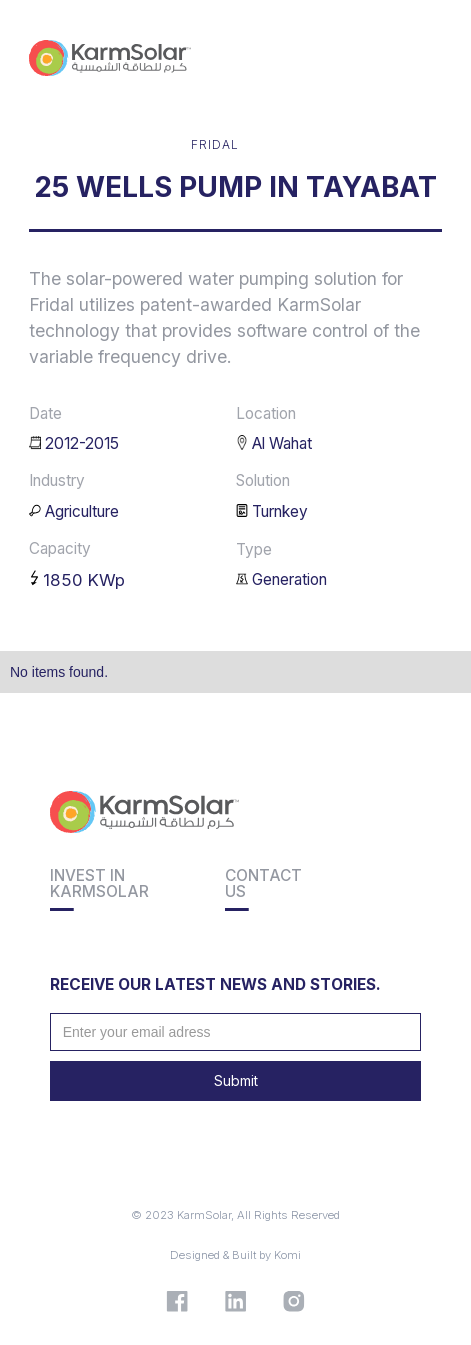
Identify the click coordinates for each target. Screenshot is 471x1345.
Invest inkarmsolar (99, 883)
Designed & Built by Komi (235, 1255)
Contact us (263, 883)
